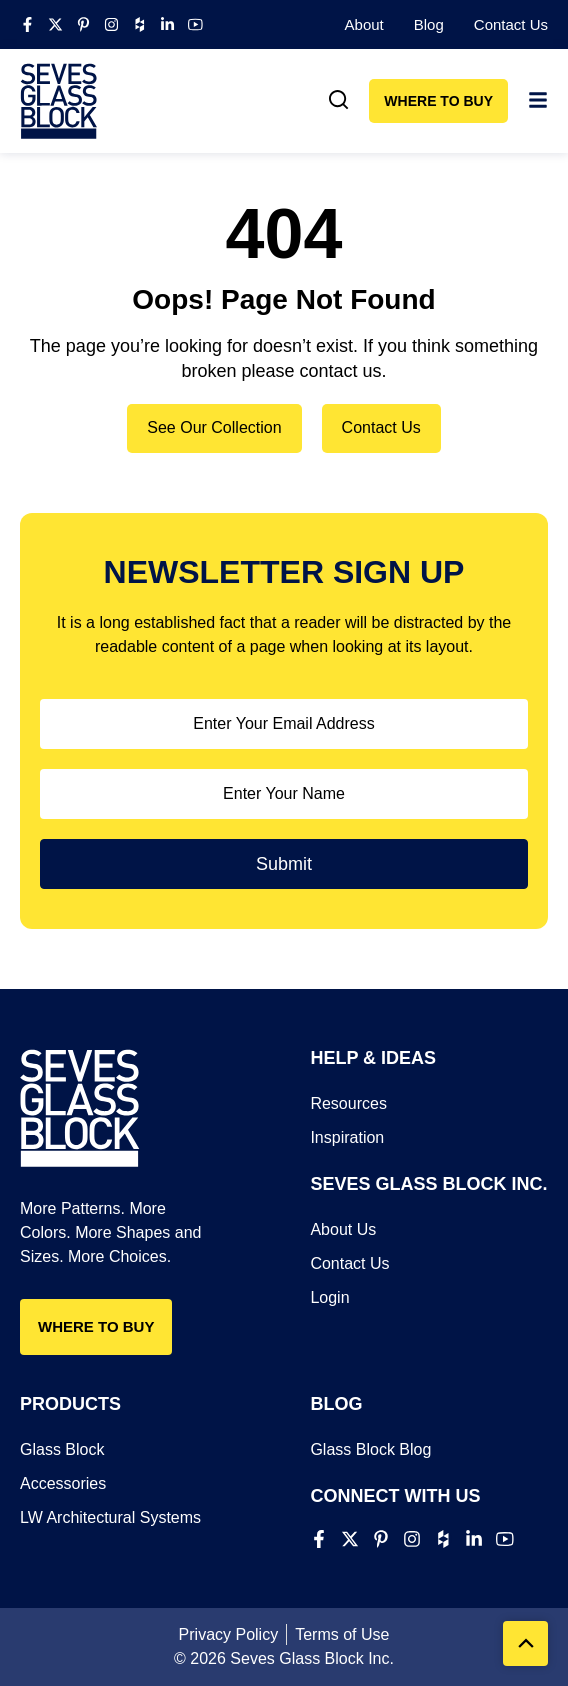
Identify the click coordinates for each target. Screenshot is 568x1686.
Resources (348, 1103)
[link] (339, 100)
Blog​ (429, 24)
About (364, 24)
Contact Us (511, 24)
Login (329, 1297)
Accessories (63, 1483)
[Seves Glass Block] (59, 101)
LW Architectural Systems (110, 1517)
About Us (343, 1229)
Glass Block (62, 1449)
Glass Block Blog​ (370, 1449)
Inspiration (347, 1137)
